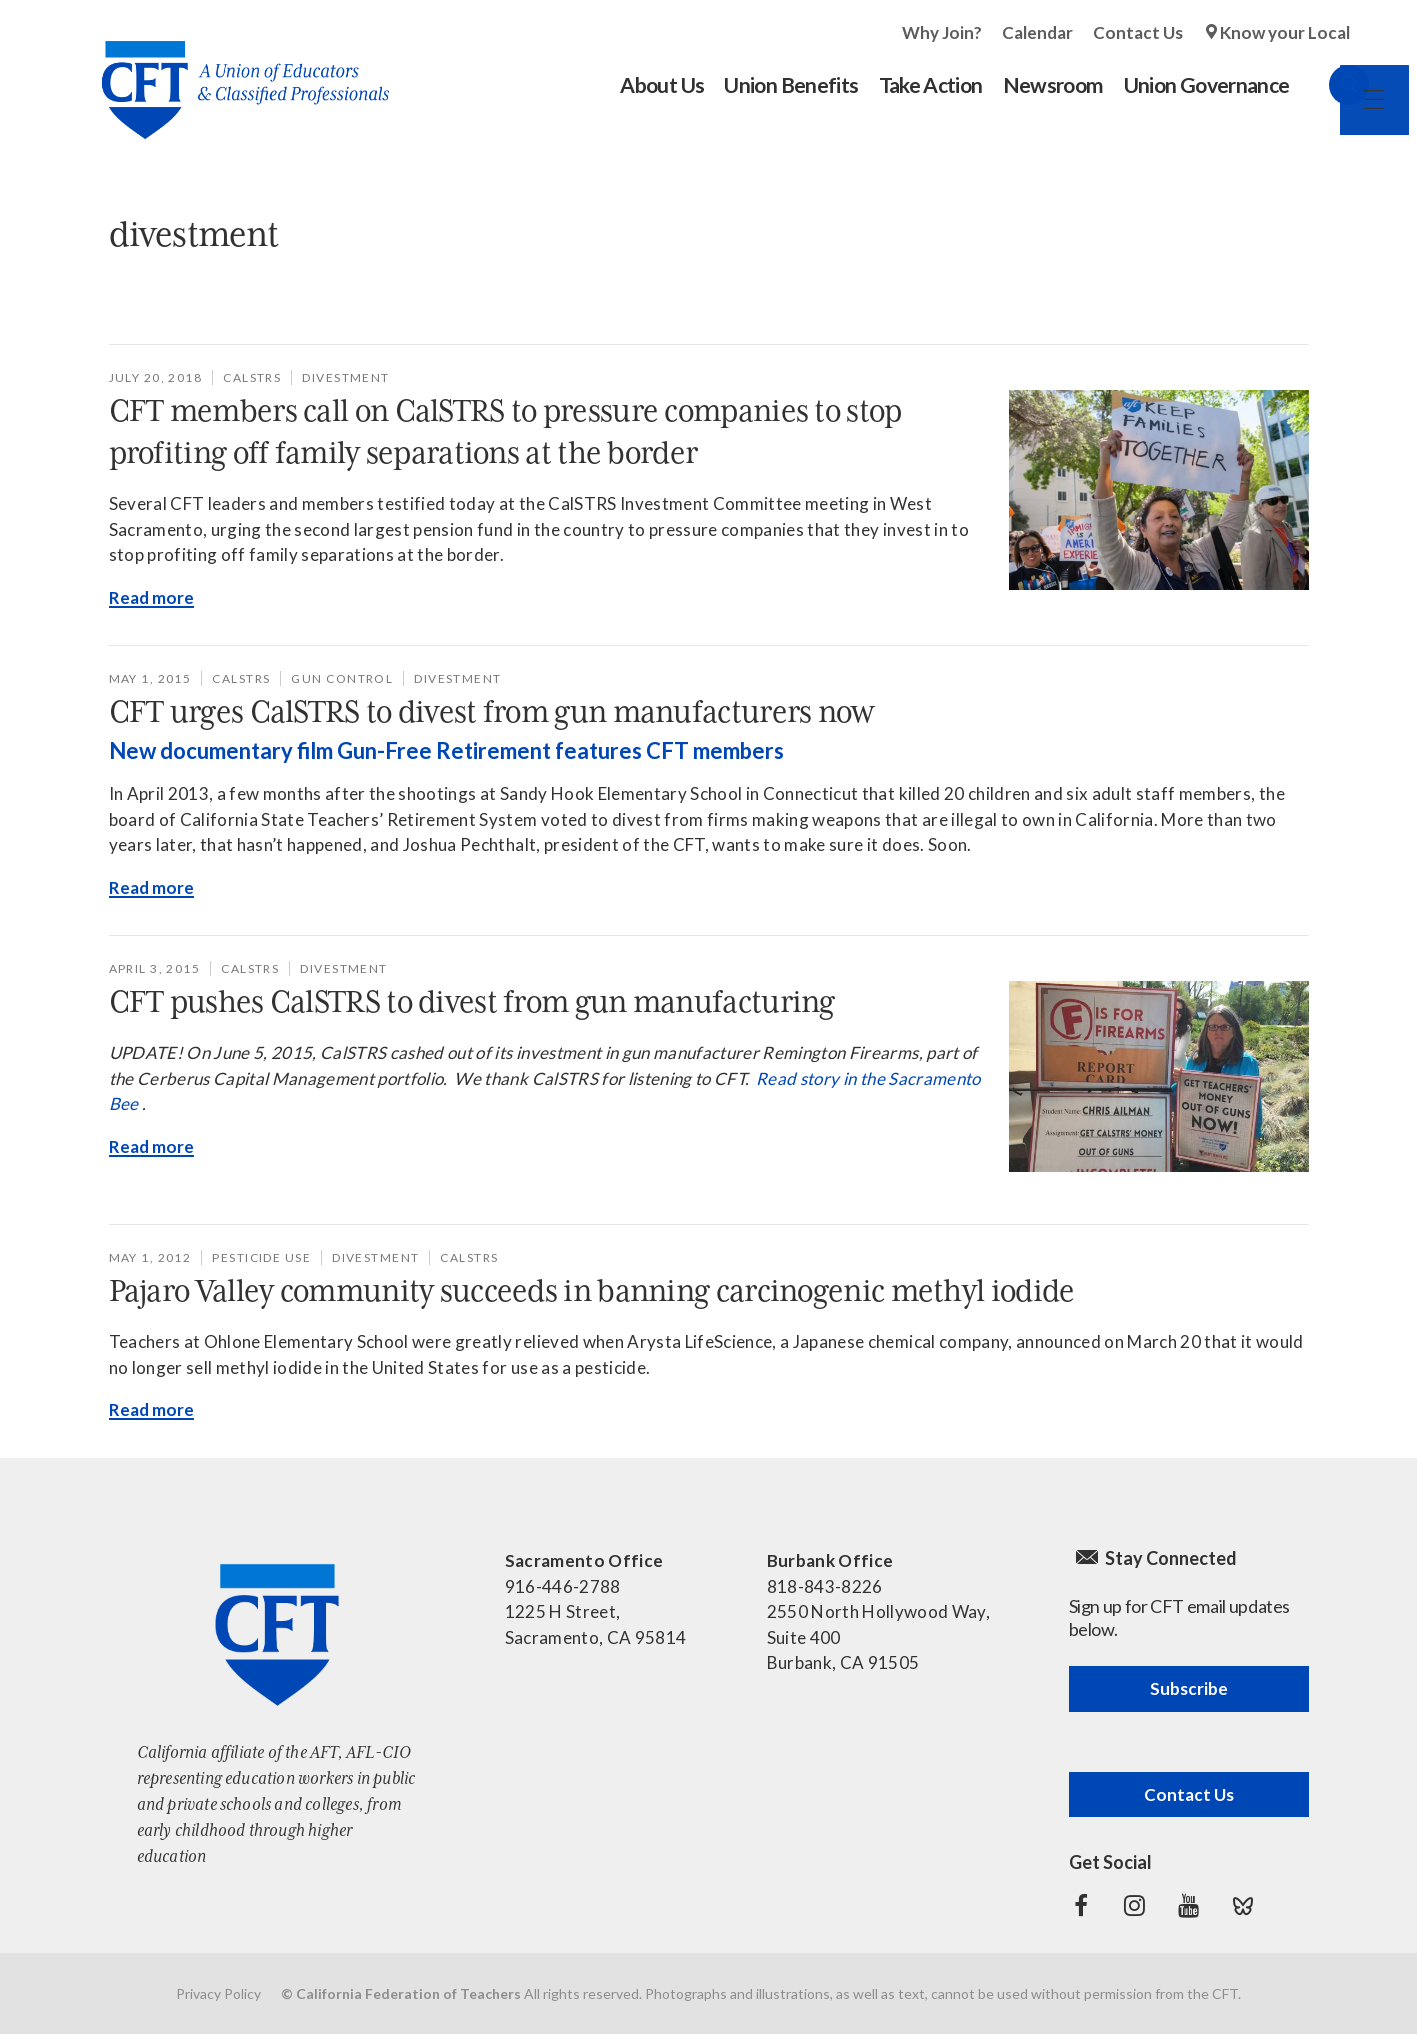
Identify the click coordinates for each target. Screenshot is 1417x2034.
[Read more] (1159, 490)
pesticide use (261, 1257)
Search (1330, 85)
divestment (345, 377)
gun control (342, 678)
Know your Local (1285, 32)
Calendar (1037, 32)
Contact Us (1138, 32)
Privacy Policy (218, 1993)
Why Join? (942, 32)
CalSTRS (252, 377)
